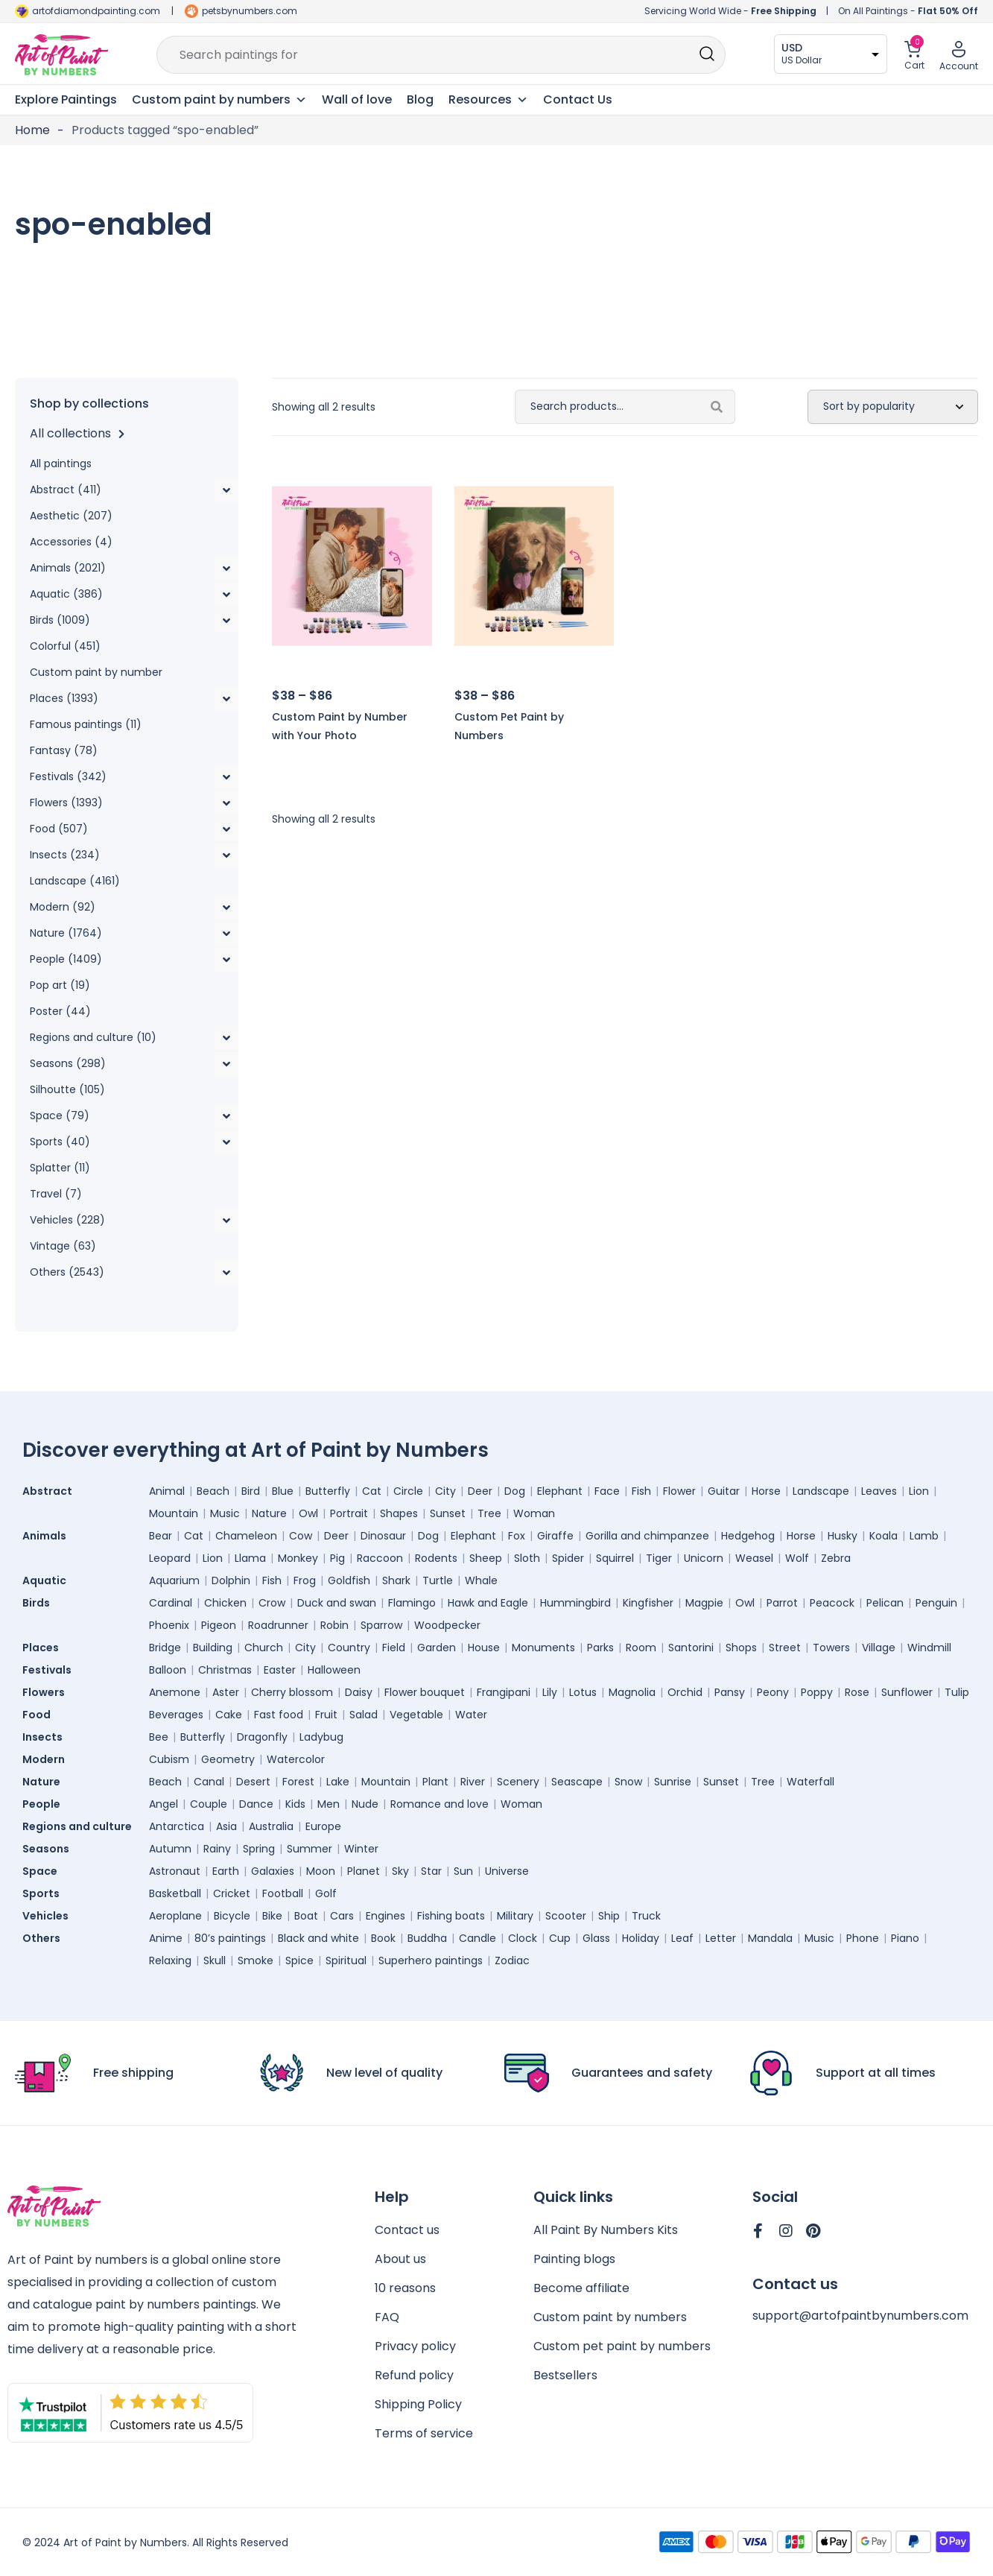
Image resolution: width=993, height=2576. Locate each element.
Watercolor (296, 1759)
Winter (361, 1848)
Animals (48, 1535)
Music (225, 1513)
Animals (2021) (68, 567)
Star (431, 1871)
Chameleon (246, 1535)
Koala (883, 1535)
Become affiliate (581, 2288)
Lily (549, 1692)
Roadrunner (278, 1625)
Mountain (173, 1513)
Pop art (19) (60, 985)
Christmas (225, 1669)
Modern (47, 1759)
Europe (323, 1826)
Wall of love (357, 99)
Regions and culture (80, 1826)
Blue (283, 1491)
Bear (160, 1535)
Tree (489, 1513)
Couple (208, 1804)
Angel (163, 1804)
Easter (280, 1669)
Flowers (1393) (66, 802)
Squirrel (615, 1558)
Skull (214, 1960)
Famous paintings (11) (86, 724)
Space (43, 1871)
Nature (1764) (66, 932)
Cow (300, 1535)
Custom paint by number (96, 672)
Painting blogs (574, 2259)
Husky (842, 1535)
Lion (919, 1491)
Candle (477, 1938)
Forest (298, 1781)
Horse (766, 1491)
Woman (534, 1513)
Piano (905, 1938)
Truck (646, 1915)
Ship (609, 1915)
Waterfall (810, 1781)
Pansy (729, 1692)
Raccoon (380, 1558)
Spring (259, 1848)
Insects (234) (65, 854)
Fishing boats (451, 1915)
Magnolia (632, 1692)
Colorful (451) (65, 646)
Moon (320, 1871)
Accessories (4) (71, 541)
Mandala (770, 1938)
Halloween (334, 1669)
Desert (253, 1781)
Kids (295, 1804)
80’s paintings (230, 1938)
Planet (363, 1871)
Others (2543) (67, 1272)
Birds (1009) (60, 620)
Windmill (929, 1647)
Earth (225, 1871)
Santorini (691, 1647)
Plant (435, 1781)
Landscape (821, 1491)
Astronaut (174, 1871)
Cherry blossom (292, 1692)
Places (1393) (64, 698)
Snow (628, 1781)
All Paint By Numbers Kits (605, 2229)
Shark (396, 1580)
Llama (250, 1558)
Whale (481, 1580)
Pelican (885, 1602)
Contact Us (577, 99)
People (45, 1804)
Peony (773, 1692)
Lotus (583, 1692)
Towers (831, 1647)
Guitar (724, 1491)
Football (282, 1893)
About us (400, 2259)
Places (44, 1647)
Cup (560, 1938)
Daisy (358, 1692)
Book (383, 1938)
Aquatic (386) (66, 593)
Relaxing (170, 1960)
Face (607, 1491)
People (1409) (66, 959)
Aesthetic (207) (71, 515)
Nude (365, 1804)
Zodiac (512, 1960)
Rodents (436, 1558)
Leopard (170, 1558)
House (484, 1647)
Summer (309, 1848)
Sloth (527, 1558)
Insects (46, 1737)
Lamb (924, 1535)
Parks (600, 1647)
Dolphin (231, 1580)
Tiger (659, 1558)
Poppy (817, 1692)
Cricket (231, 1893)
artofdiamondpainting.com (96, 10)
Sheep (485, 1558)
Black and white (318, 1938)
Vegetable (416, 1714)
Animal (167, 1491)
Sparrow (381, 1625)
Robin (334, 1625)
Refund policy (414, 2375)
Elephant (560, 1491)
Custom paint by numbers (610, 2317)
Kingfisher (648, 1602)
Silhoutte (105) (67, 1089)
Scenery (518, 1781)
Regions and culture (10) (93, 1037)
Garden (436, 1647)
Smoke (255, 1960)
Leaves (879, 1491)
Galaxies (272, 1871)
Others (45, 1938)
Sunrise (672, 1781)
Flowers (47, 1692)
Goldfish (349, 1580)
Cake (228, 1714)
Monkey (298, 1558)
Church (263, 1647)
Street (785, 1647)
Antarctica (176, 1826)
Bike (272, 1915)
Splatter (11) (60, 1167)
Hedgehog (748, 1535)
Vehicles (49, 1915)
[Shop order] (893, 407)
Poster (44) (60, 1011)
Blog (420, 99)
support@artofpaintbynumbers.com (860, 2315)
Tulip (957, 1692)
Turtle (437, 1580)
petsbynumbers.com (249, 10)
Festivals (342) (68, 776)
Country (349, 1647)
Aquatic (48, 1580)
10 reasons (405, 2288)
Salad (363, 1714)
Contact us (407, 2229)
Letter (720, 1938)
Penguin (936, 1602)
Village (878, 1647)
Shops (741, 1647)
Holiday (640, 1938)
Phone (862, 1938)
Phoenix (169, 1625)
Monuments (543, 1647)
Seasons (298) (68, 1063)
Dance (256, 1804)
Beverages (176, 1714)
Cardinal (170, 1602)
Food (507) (59, 828)
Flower (679, 1491)
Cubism (169, 1759)
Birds (39, 1602)
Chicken (225, 1602)
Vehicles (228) (67, 1219)
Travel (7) (56, 1193)
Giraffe (555, 1535)
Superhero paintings (430, 1960)
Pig (337, 1558)
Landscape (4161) (75, 880)
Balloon (167, 1669)
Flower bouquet (424, 1692)
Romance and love (439, 1804)
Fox (516, 1535)
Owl (308, 1513)
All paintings (61, 463)
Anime (166, 1938)
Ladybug (321, 1737)
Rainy (217, 1848)
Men (328, 1804)
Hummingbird (575, 1602)
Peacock (832, 1602)
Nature (269, 1513)
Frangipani (503, 1692)
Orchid (684, 1692)
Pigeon (218, 1625)
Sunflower (907, 1692)
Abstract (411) (65, 489)
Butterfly (327, 1491)
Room (641, 1647)
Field (393, 1647)
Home (32, 130)
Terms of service (424, 2433)
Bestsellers (565, 2375)
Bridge (165, 1647)
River (472, 1781)
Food (40, 1714)
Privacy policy (415, 2346)
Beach (213, 1491)
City (445, 1491)
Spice (299, 1960)
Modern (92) (62, 906)
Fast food (278, 1714)
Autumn (170, 1848)
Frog (305, 1580)
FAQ (387, 2317)
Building (212, 1647)
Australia (271, 1826)
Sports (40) (60, 1141)
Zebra (836, 1558)
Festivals (50, 1669)
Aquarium (174, 1580)
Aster (225, 1692)
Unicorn (703, 1558)
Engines (385, 1915)
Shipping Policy (418, 2404)
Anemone (174, 1692)
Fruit (326, 1714)
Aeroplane (175, 1915)
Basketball (175, 1893)
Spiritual (346, 1960)
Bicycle (232, 1915)
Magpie (704, 1602)
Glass (596, 1938)
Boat (306, 1915)
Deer (480, 1491)
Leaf (682, 1938)
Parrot (782, 1602)
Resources (488, 100)
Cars (342, 1915)
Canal (209, 1781)
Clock (522, 1938)
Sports (44, 1893)
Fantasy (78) (64, 750)
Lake (337, 1781)
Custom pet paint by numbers (622, 2346)
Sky (400, 1871)
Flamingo (412, 1602)
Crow (271, 1602)
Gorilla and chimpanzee (647, 1535)
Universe (507, 1871)
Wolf (797, 1558)
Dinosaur (383, 1535)
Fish (641, 1491)
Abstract (51, 1491)
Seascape (577, 1781)
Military (515, 1915)
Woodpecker (447, 1625)
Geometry (228, 1759)
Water (471, 1714)
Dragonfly (262, 1737)
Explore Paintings (66, 99)
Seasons (49, 1848)
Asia (226, 1826)
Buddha (427, 1938)
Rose (857, 1692)
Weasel (754, 1558)
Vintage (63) (63, 1245)
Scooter (565, 1915)
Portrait (349, 1513)
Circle (408, 1491)
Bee (158, 1737)
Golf (326, 1893)
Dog (514, 1491)
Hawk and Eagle (488, 1602)
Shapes (399, 1513)
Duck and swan (336, 1602)
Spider (568, 1558)
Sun (463, 1871)
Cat (371, 1491)
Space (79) (59, 1115)
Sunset (448, 1513)
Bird (250, 1491)
